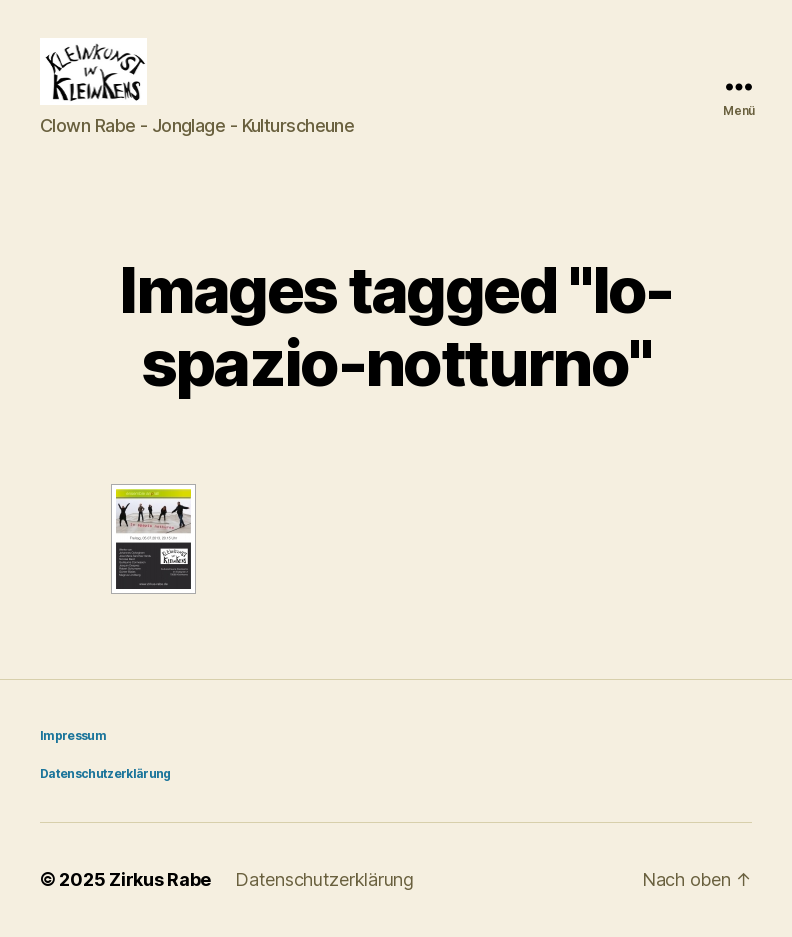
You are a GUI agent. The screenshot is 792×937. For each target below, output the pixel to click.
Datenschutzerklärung (105, 774)
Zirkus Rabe (160, 880)
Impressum (73, 736)
